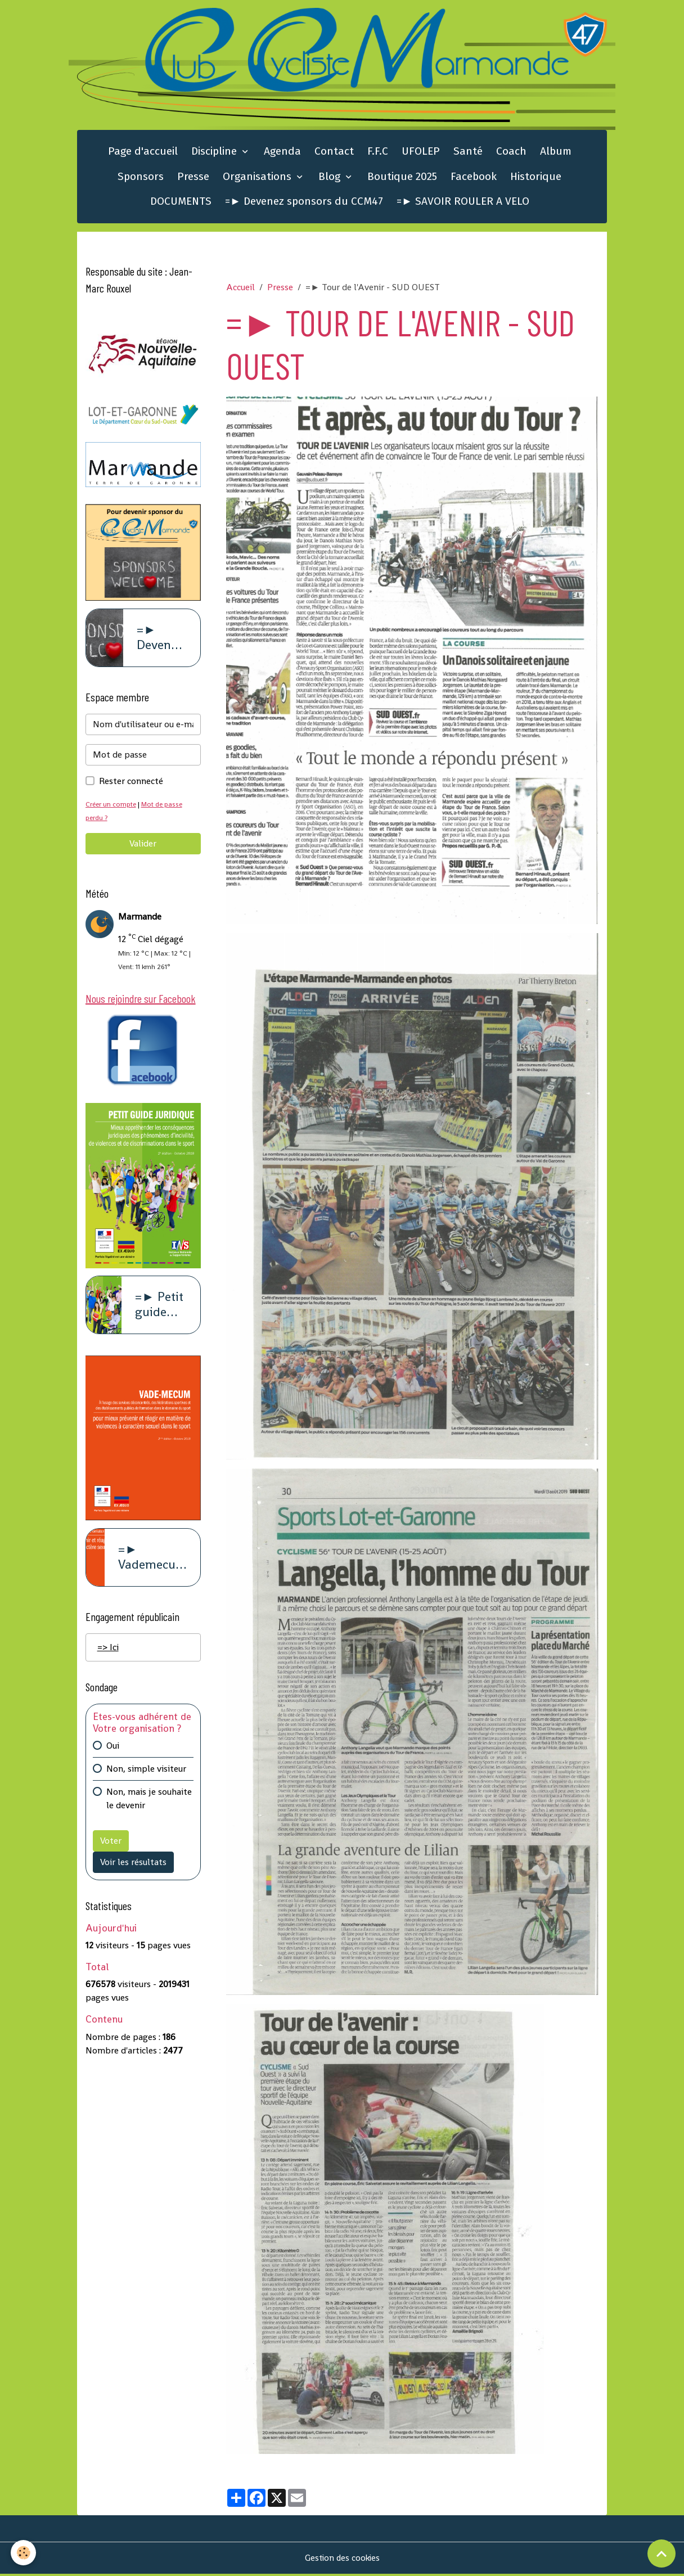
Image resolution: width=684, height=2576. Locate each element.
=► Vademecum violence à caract (152, 1562)
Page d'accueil (143, 153)
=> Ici (108, 1652)
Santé (468, 153)
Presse (193, 178)
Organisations (258, 178)
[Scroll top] (661, 2553)
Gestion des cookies (342, 2560)
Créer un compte (112, 806)
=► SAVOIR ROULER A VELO (463, 203)
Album (556, 153)
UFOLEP (421, 153)
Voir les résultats (133, 1867)
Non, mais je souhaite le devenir (149, 1803)
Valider (142, 846)
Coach (511, 153)
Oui (112, 1751)
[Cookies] (24, 2552)
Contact (334, 153)
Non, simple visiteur (146, 1774)
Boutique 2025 (402, 178)
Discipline (215, 153)
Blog (330, 178)
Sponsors (141, 178)
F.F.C (377, 153)
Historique (535, 178)
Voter (111, 1846)
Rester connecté (131, 783)
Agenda (282, 153)
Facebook (474, 178)
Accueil (240, 289)
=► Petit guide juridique (161, 1309)
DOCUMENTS (181, 203)
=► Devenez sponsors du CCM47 (304, 203)
